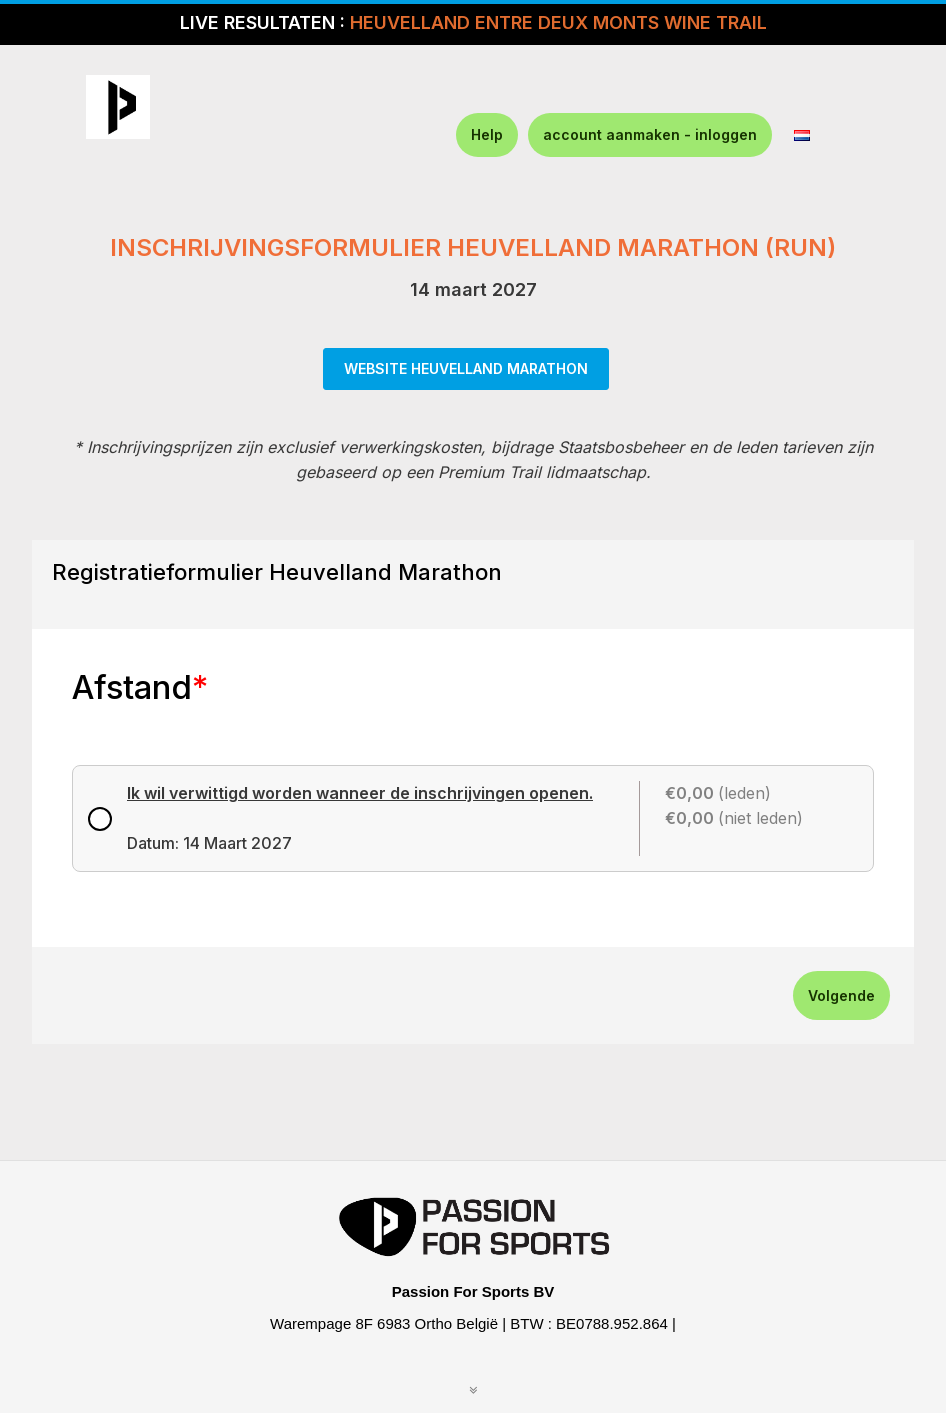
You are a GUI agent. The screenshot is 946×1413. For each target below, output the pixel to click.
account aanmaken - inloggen (650, 134)
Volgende (841, 995)
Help (487, 134)
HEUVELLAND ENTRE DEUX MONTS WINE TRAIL (558, 22)
